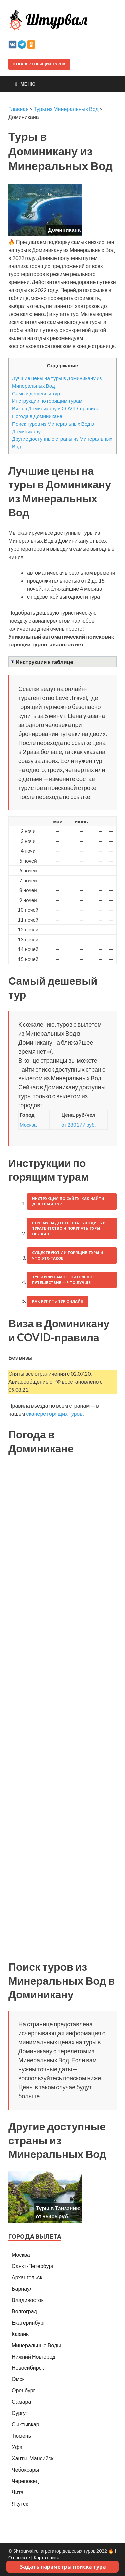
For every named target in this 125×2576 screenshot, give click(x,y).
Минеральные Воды (36, 2345)
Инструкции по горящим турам (47, 401)
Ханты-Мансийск (32, 2458)
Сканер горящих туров (39, 64)
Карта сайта (46, 2557)
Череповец (25, 2481)
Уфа (17, 2447)
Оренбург (23, 2390)
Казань (20, 2334)
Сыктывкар (25, 2424)
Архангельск (27, 2277)
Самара (21, 2401)
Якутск (20, 2503)
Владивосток (27, 2300)
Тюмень (21, 2435)
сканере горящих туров (54, 1413)
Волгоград (24, 2311)
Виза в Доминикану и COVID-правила (56, 408)
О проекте (19, 2557)
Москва (28, 1125)
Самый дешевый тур (36, 393)
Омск (18, 2379)
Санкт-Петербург (33, 2266)
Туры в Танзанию (58, 2208)
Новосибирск (28, 2367)
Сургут (20, 2413)
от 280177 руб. (78, 1125)
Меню (28, 84)
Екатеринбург (28, 2322)
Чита (18, 2492)
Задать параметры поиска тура (63, 2567)
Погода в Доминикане (37, 416)
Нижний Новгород (33, 2356)
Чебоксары (25, 2469)
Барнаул (22, 2288)
